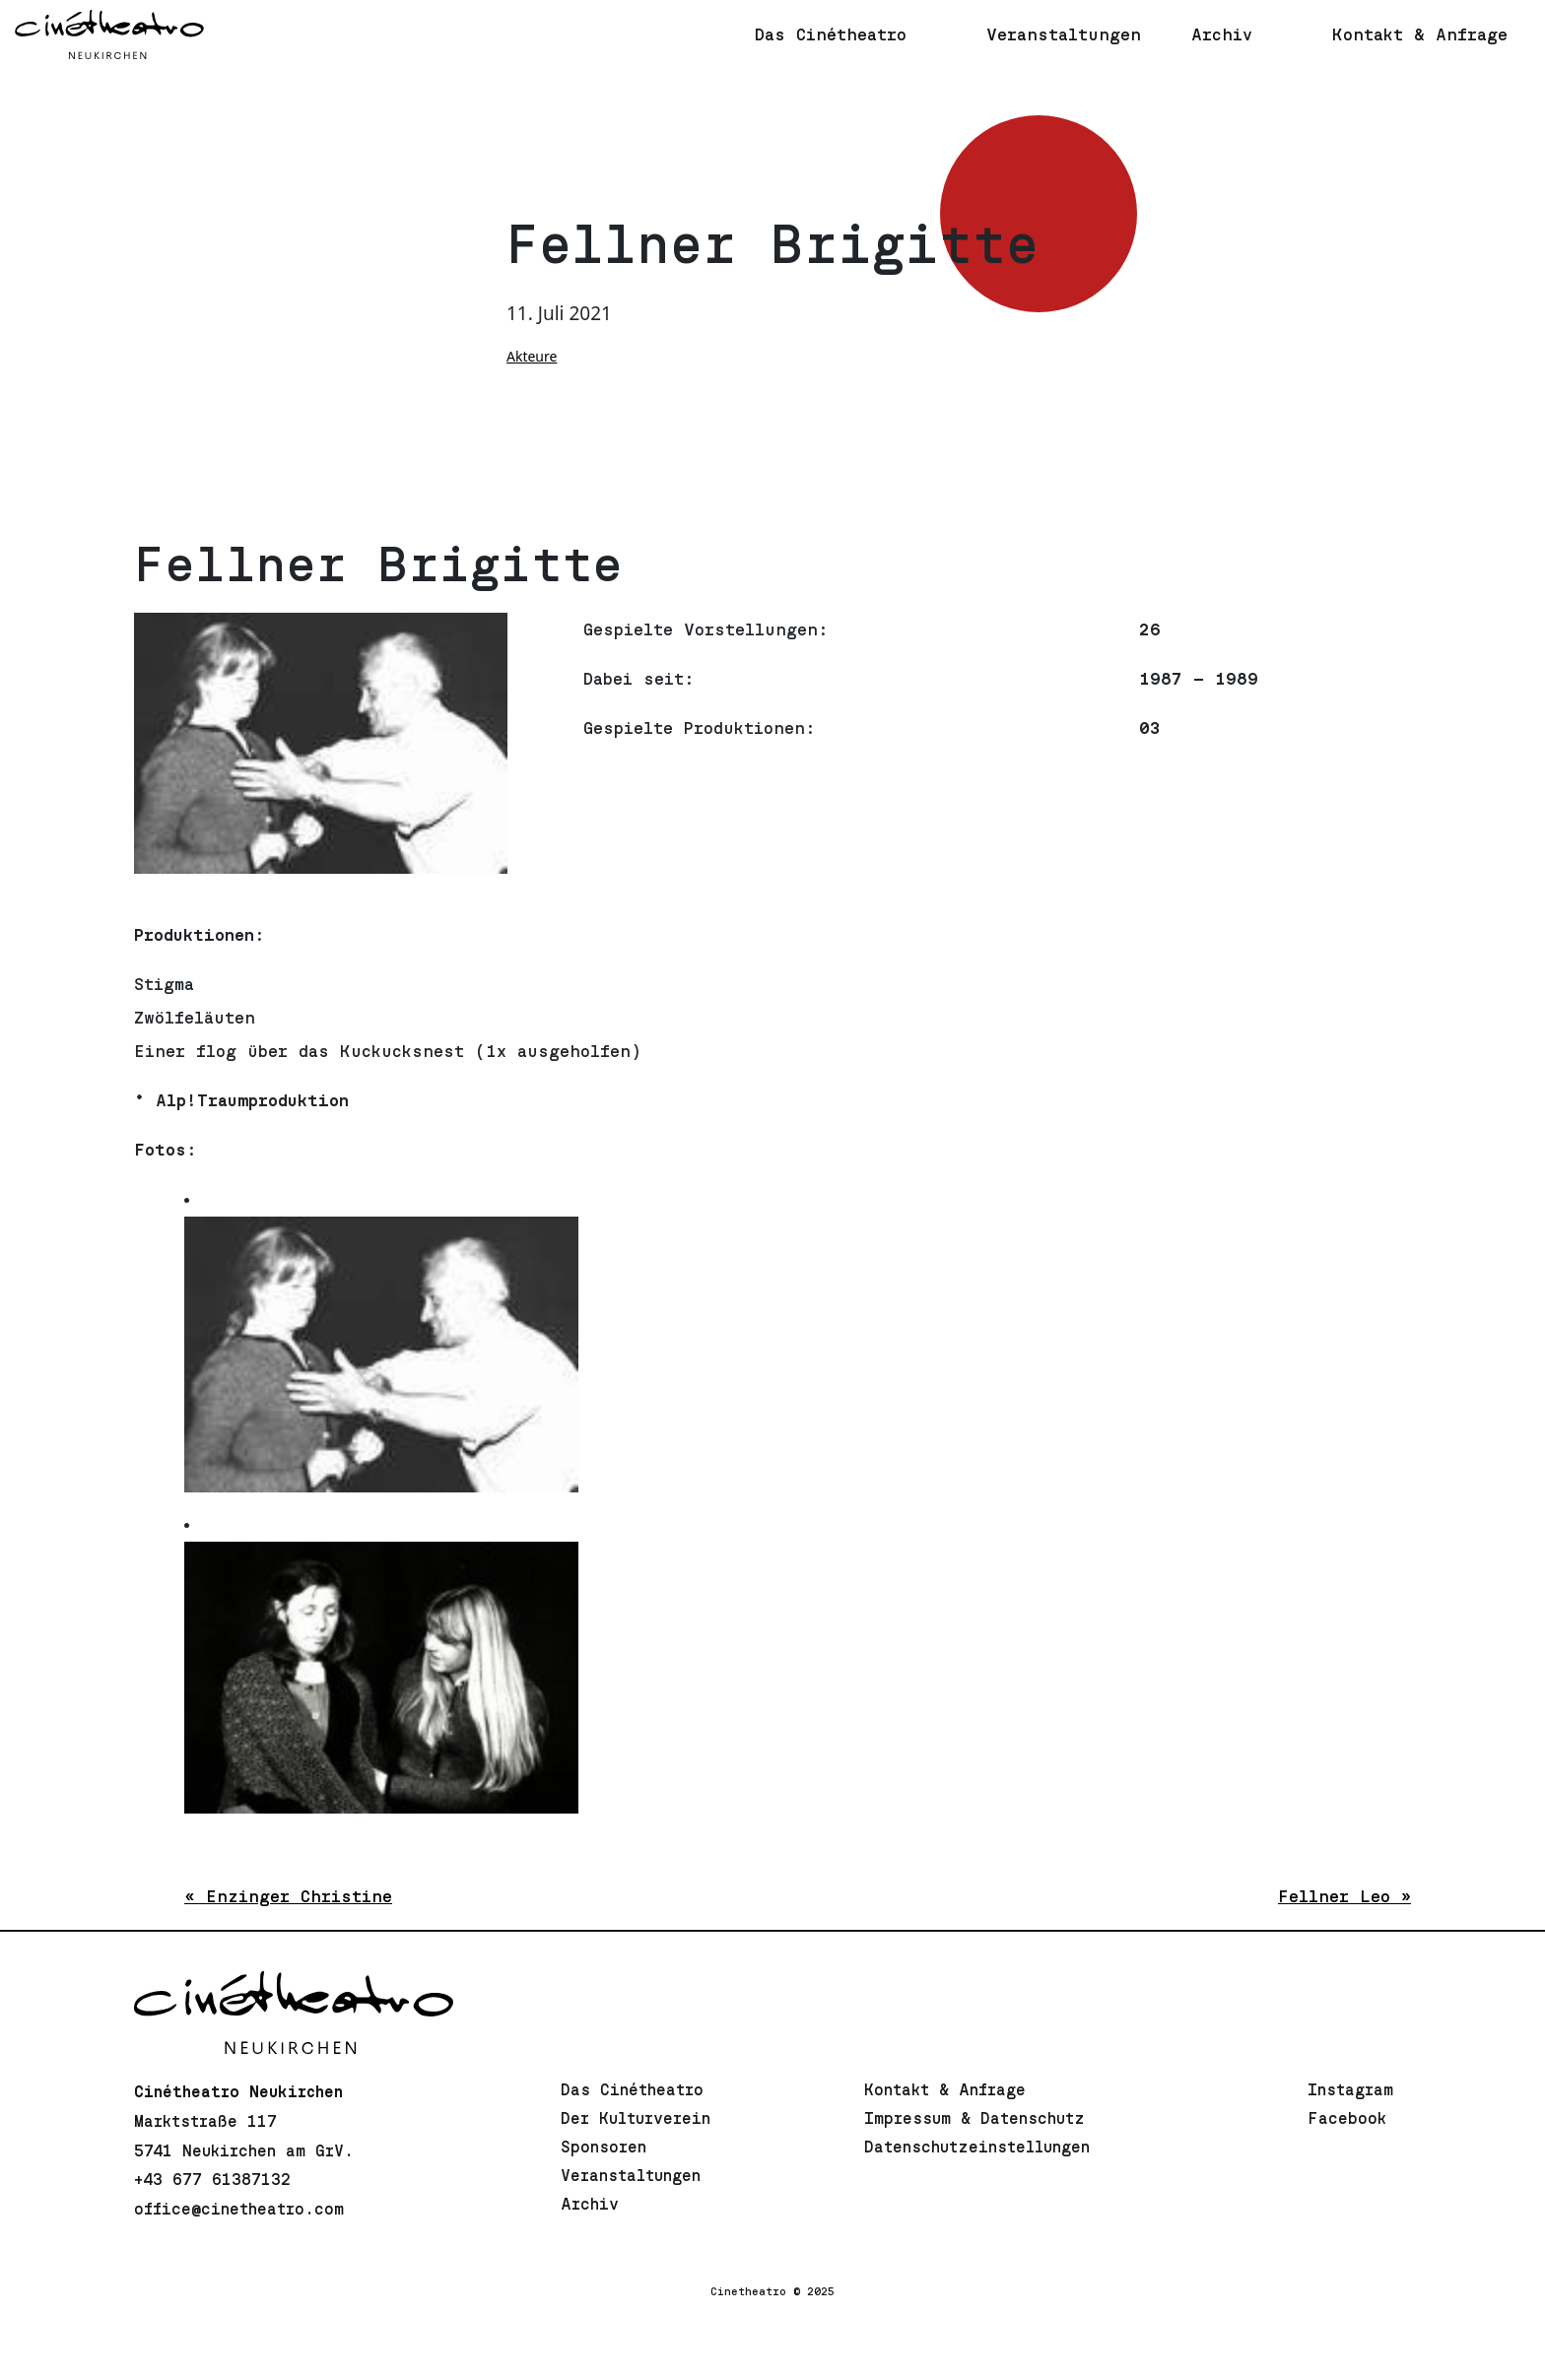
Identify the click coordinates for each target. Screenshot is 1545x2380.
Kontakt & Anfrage (945, 2090)
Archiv (590, 2205)
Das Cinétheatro (632, 2090)
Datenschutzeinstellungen (977, 2147)
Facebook (1347, 2119)
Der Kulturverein (635, 2119)
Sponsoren (603, 2147)
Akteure (531, 356)
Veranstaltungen (631, 2176)
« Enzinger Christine (288, 1896)
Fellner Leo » (1344, 1896)
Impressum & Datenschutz (974, 2119)
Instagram (1350, 2090)
